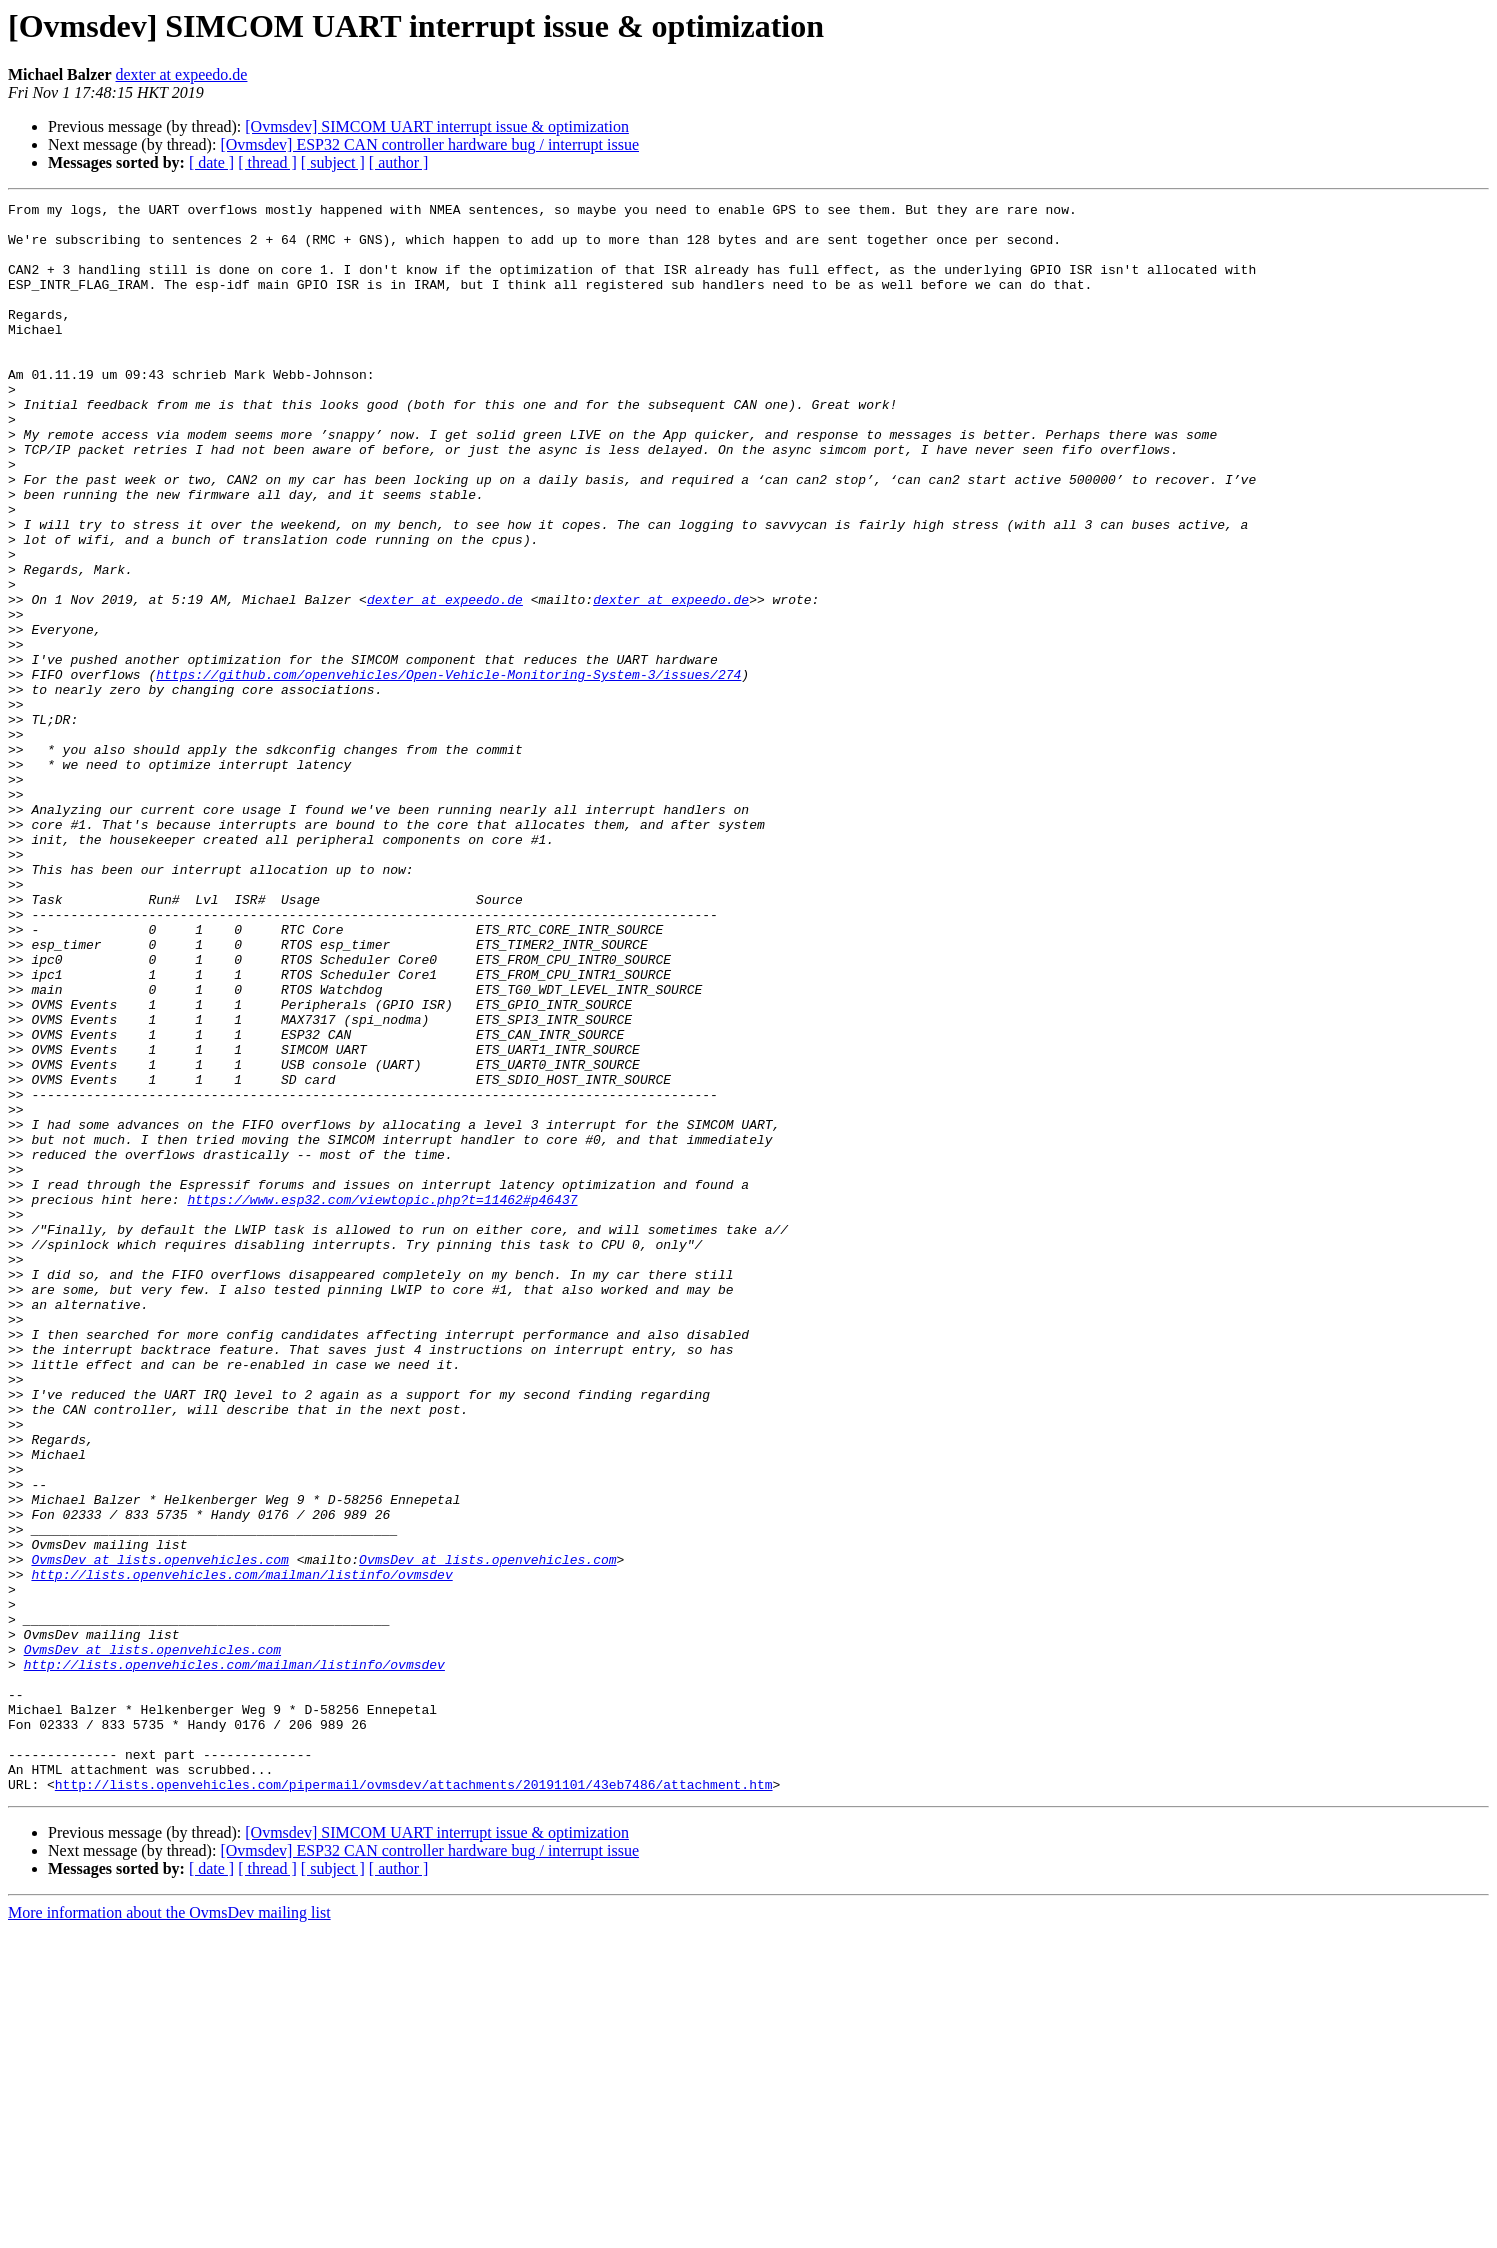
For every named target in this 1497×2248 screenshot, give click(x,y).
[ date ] (211, 162)
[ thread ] (267, 162)
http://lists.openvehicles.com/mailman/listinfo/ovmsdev (241, 1850)
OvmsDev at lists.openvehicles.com (159, 1832)
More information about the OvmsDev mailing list (169, 2230)
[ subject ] (333, 162)
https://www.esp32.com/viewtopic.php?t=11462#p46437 (382, 1400)
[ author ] (399, 162)
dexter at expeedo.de (182, 74)
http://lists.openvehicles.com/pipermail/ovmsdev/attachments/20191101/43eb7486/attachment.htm (414, 2102)
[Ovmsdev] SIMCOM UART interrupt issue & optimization (437, 126)
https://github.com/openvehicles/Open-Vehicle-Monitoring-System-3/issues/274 (448, 770)
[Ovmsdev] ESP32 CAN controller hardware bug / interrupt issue (429, 144)
